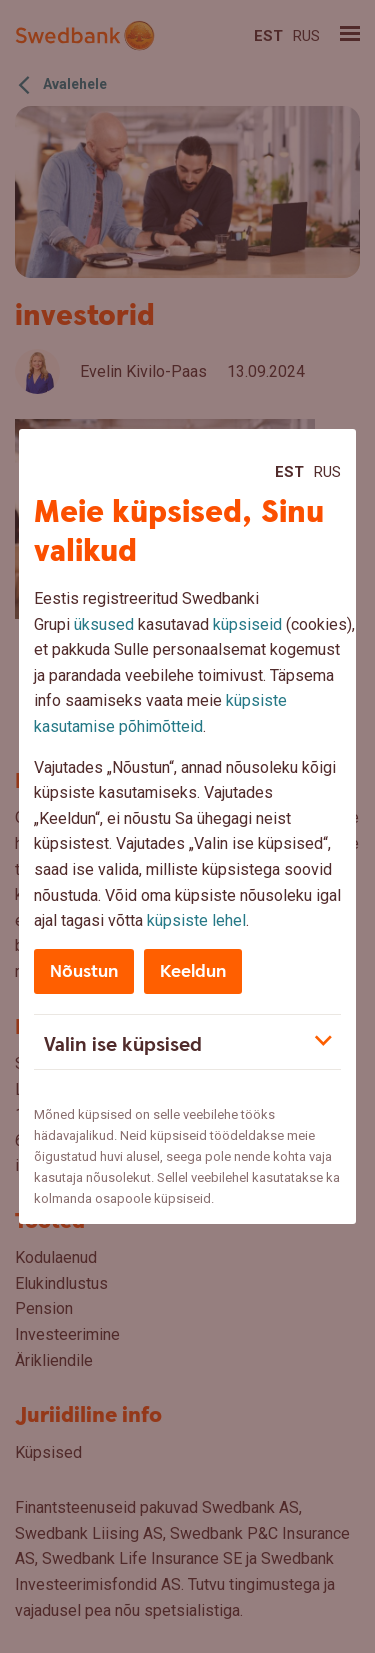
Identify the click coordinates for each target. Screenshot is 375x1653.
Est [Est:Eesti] (289, 472)
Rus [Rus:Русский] (327, 472)
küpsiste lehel (196, 920)
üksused (104, 624)
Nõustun (84, 971)
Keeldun (193, 971)
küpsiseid (247, 624)
